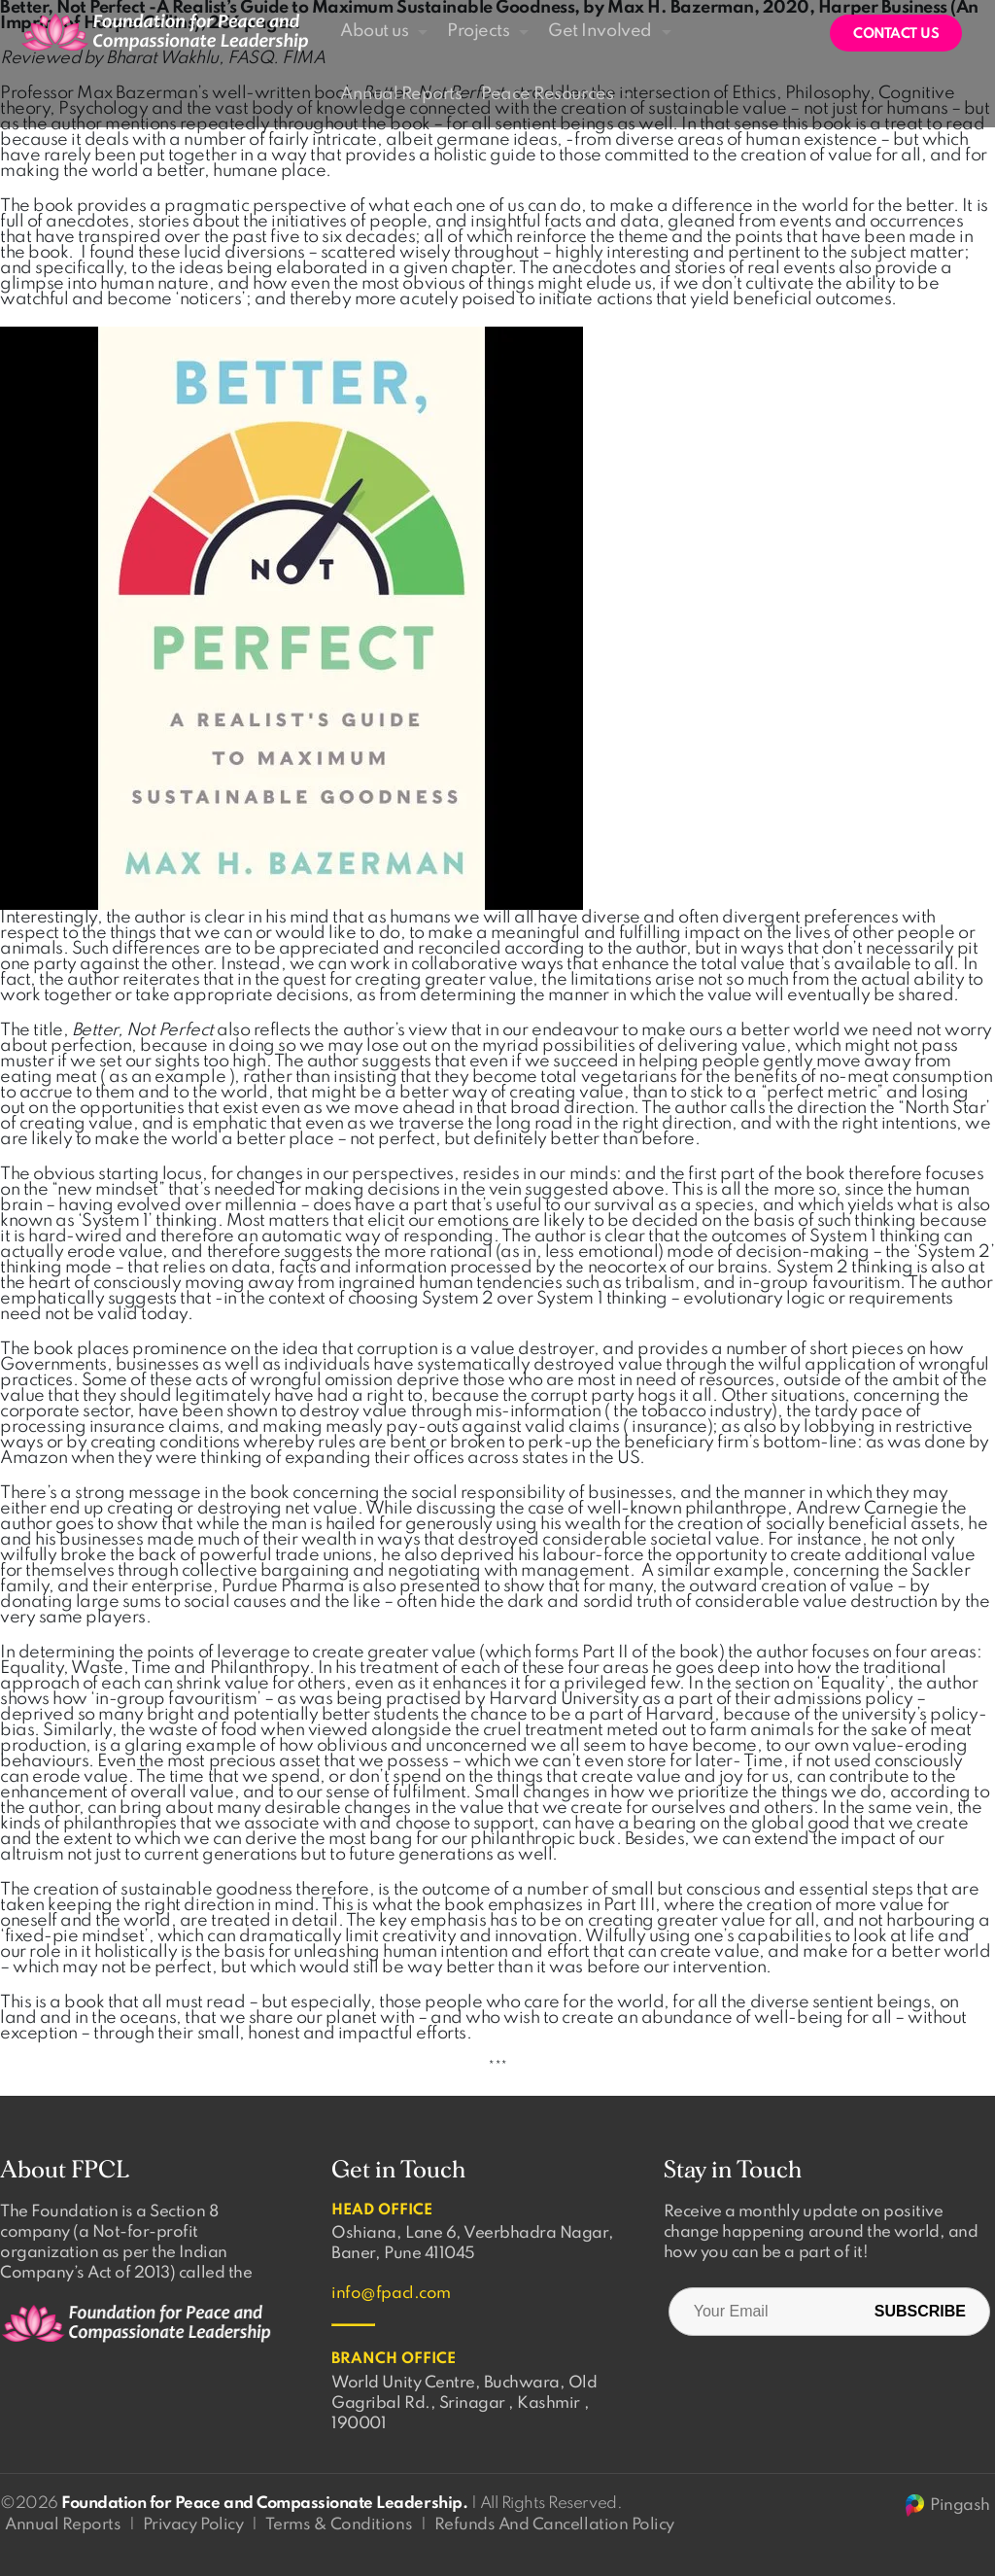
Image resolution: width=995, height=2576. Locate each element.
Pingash (946, 2505)
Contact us (896, 34)
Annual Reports (62, 2525)
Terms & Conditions (338, 2525)
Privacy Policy (193, 2525)
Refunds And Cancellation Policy (554, 2525)
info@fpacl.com (390, 2293)
